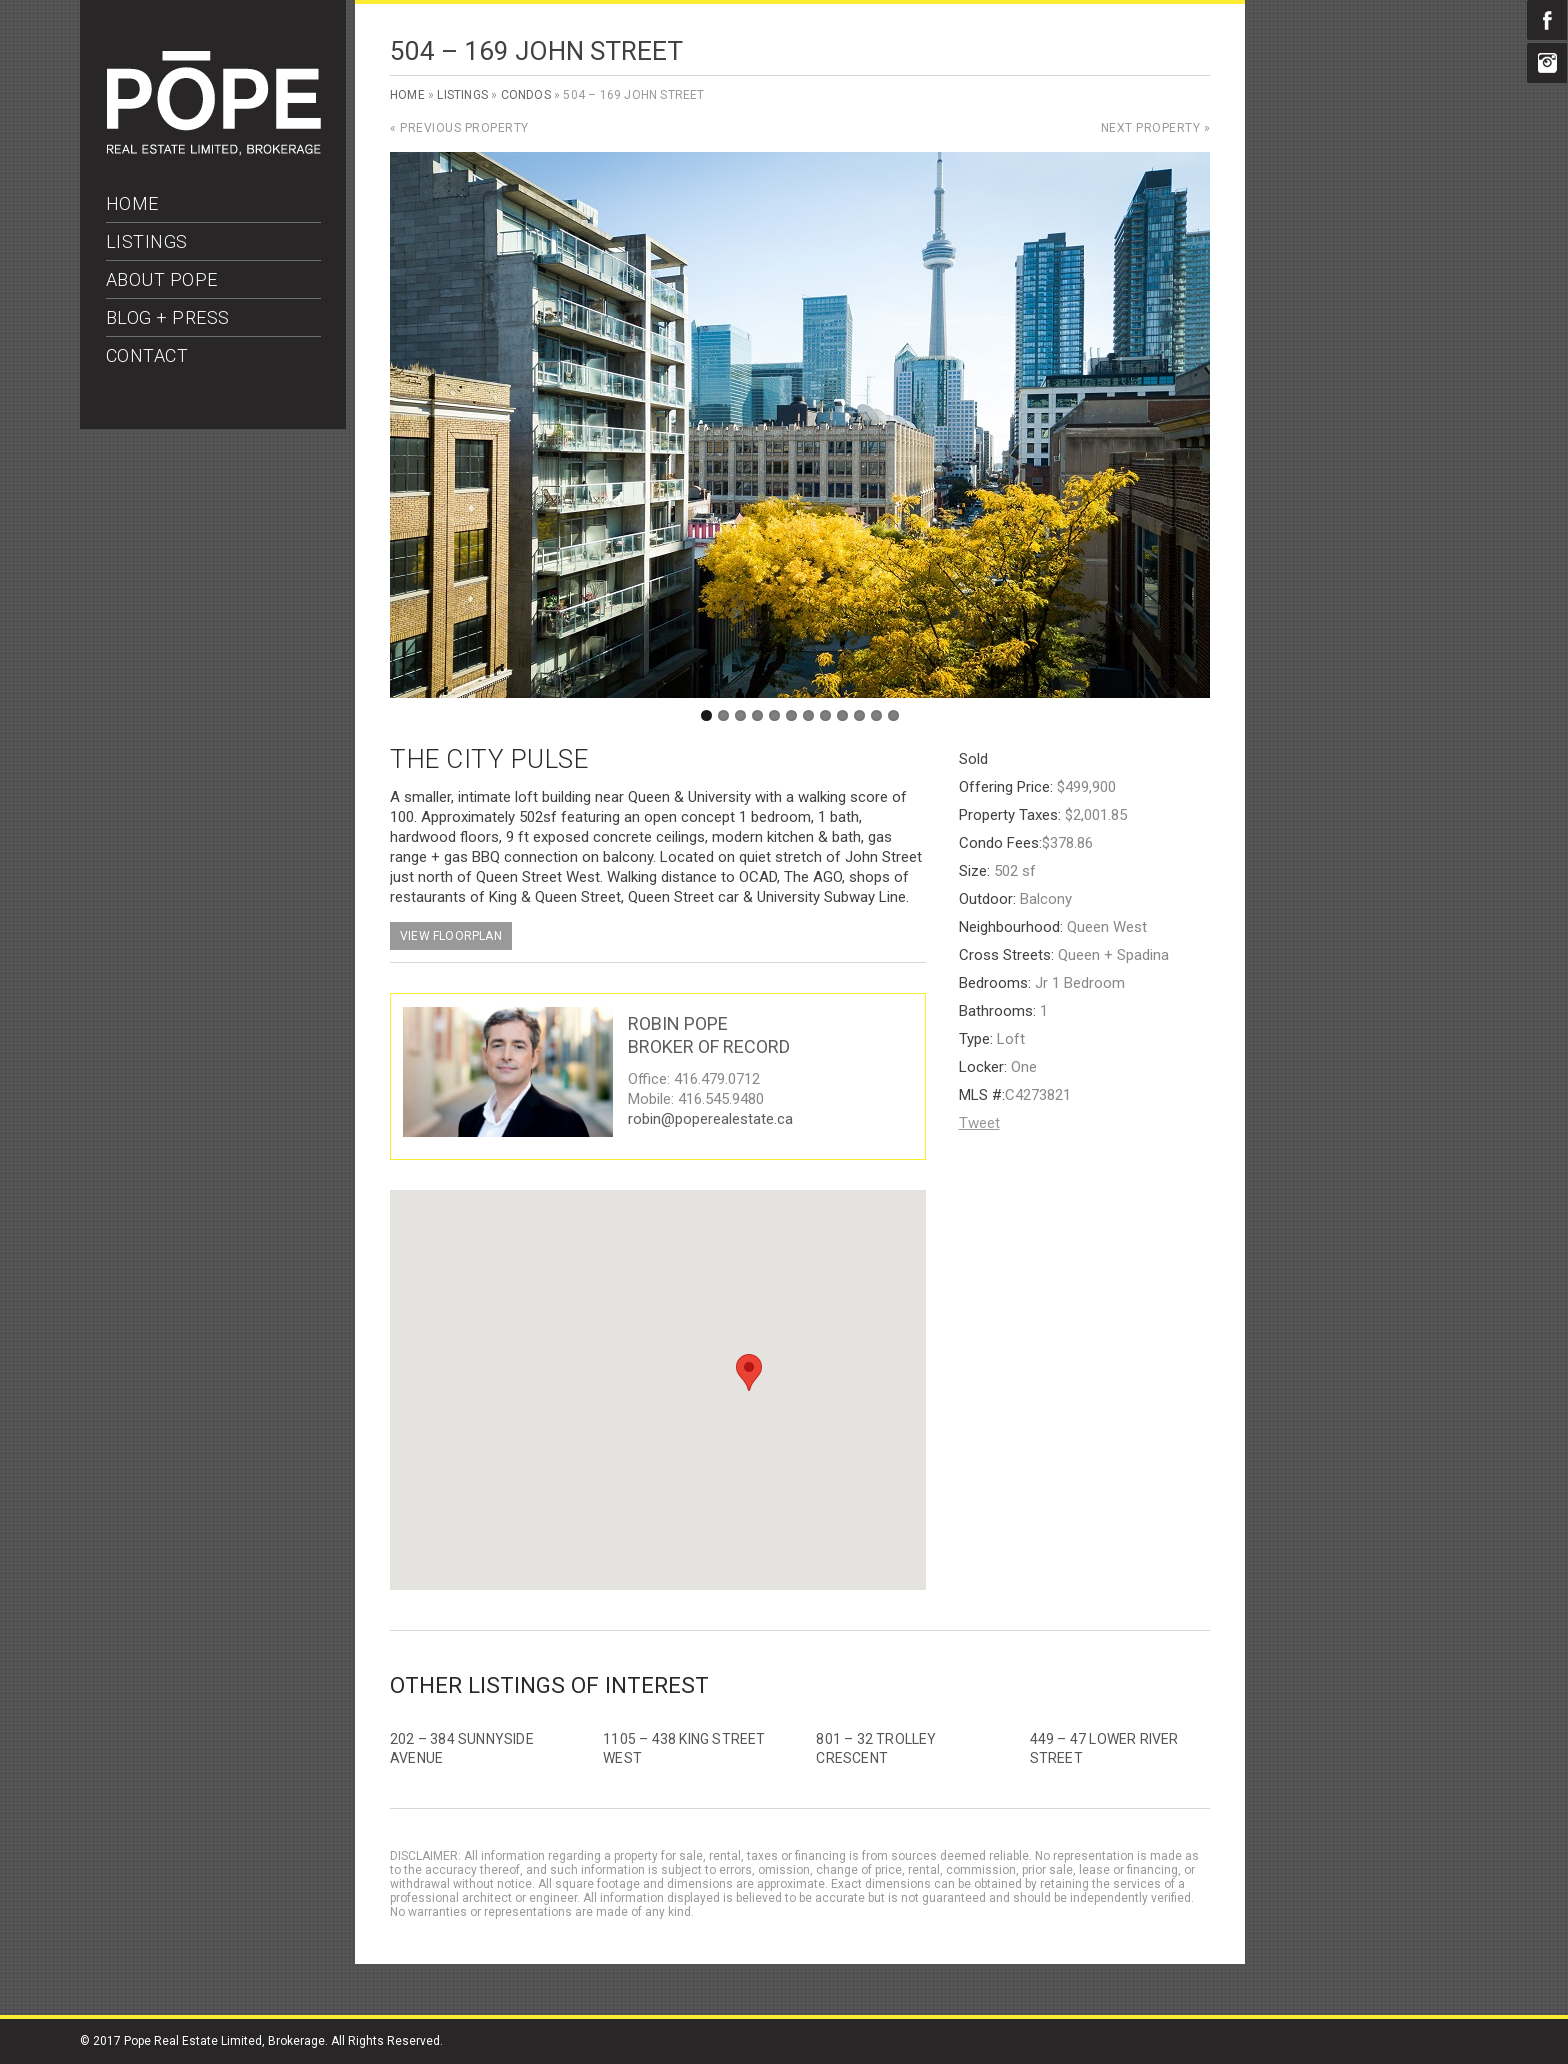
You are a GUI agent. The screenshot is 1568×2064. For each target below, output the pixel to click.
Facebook (1547, 20)
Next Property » (1156, 128)
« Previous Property (459, 128)
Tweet (979, 1123)
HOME (132, 203)
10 (859, 715)
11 (876, 715)
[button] (749, 1372)
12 (893, 715)
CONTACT (147, 355)
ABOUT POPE (162, 279)
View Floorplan (451, 936)
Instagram (1547, 63)
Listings (462, 95)
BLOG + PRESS (168, 317)
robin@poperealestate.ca (710, 1119)
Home (407, 95)
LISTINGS (147, 241)
